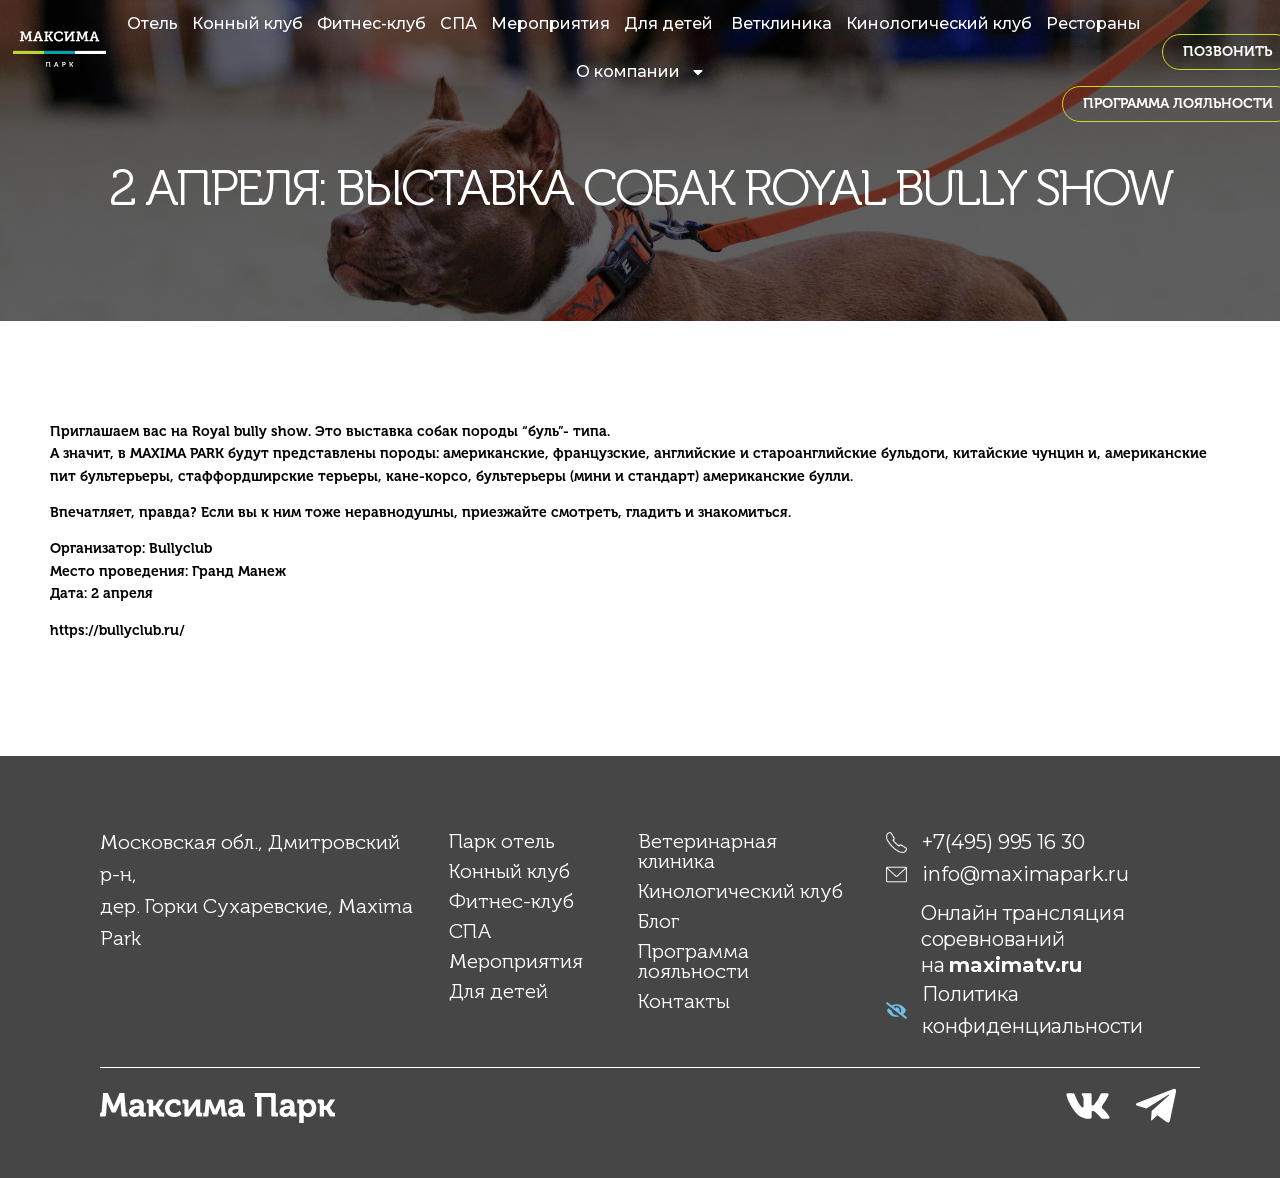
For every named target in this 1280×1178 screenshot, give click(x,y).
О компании (641, 72)
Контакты (684, 1000)
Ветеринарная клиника (707, 850)
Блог (659, 920)
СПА (458, 23)
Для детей (670, 23)
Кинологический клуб (939, 23)
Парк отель (502, 840)
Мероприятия (550, 23)
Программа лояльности (693, 960)
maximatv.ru (1015, 964)
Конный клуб (247, 23)
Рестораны (1093, 23)
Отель (152, 23)
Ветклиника (781, 23)
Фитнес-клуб (371, 23)
